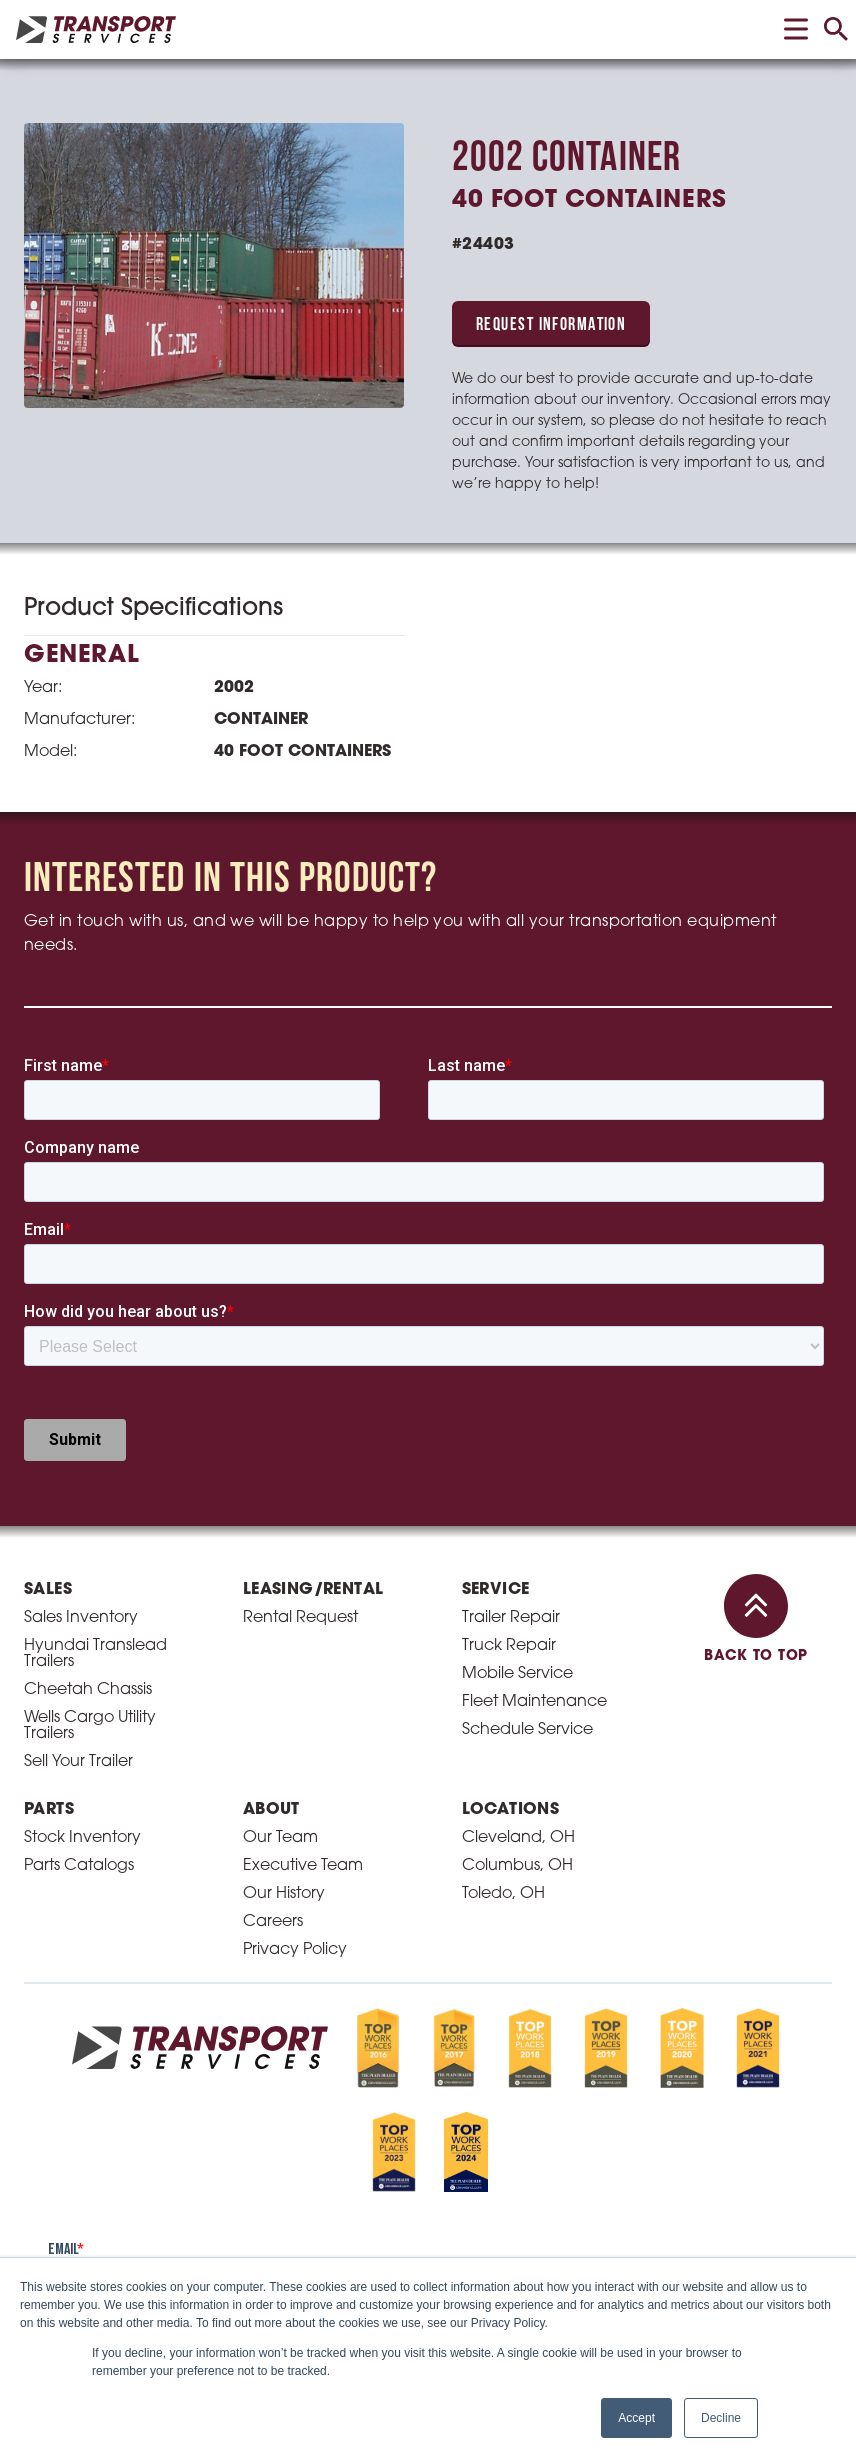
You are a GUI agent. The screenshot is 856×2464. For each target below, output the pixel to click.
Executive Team (303, 1866)
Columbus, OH (517, 1866)
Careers (273, 1922)
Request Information (551, 325)
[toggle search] (836, 29)
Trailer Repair (511, 1618)
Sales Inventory (81, 1618)
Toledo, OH (503, 1894)
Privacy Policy (295, 1950)
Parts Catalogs (79, 1866)
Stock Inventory (82, 1838)
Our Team (280, 1838)
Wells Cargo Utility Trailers (90, 1726)
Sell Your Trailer (78, 1762)
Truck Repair (509, 1646)
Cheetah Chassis (88, 1690)
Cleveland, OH (518, 1838)
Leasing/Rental (313, 1590)
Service (496, 1590)
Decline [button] (721, 2418)
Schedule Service (527, 1730)
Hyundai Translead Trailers (95, 1654)
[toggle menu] (796, 29)
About (271, 1810)
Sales (48, 1590)
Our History (284, 1894)
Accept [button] (636, 2418)
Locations (511, 1810)
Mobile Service (517, 1674)
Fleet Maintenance (534, 1702)
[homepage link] (96, 29)
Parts (49, 1810)
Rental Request (300, 1618)
